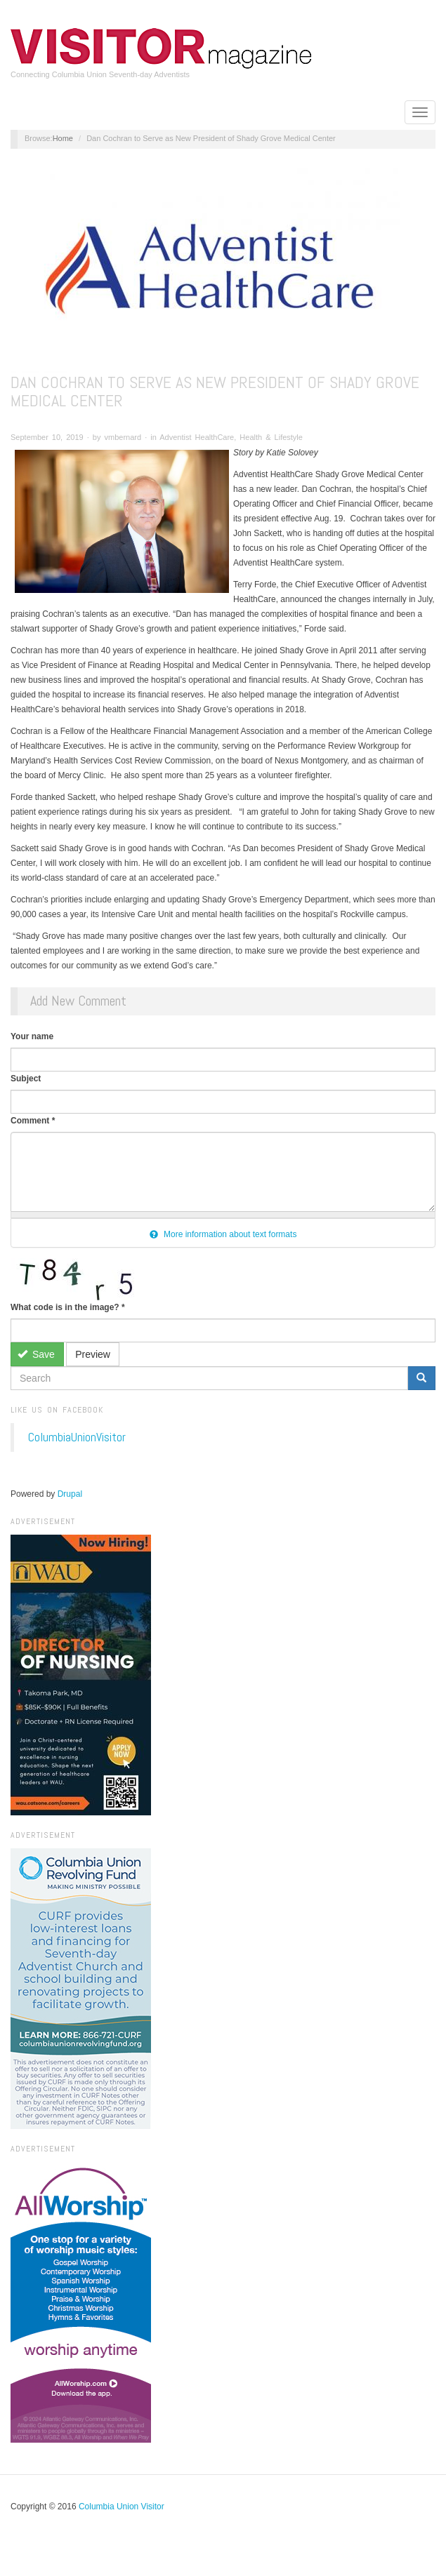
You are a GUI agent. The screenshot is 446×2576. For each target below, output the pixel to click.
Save (36, 1354)
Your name (32, 1036)
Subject (26, 1078)
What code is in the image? (68, 1307)
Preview (92, 1354)
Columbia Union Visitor (121, 2506)
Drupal (70, 1494)
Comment (33, 1121)
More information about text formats (223, 1234)
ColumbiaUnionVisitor (77, 1437)
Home (63, 138)
